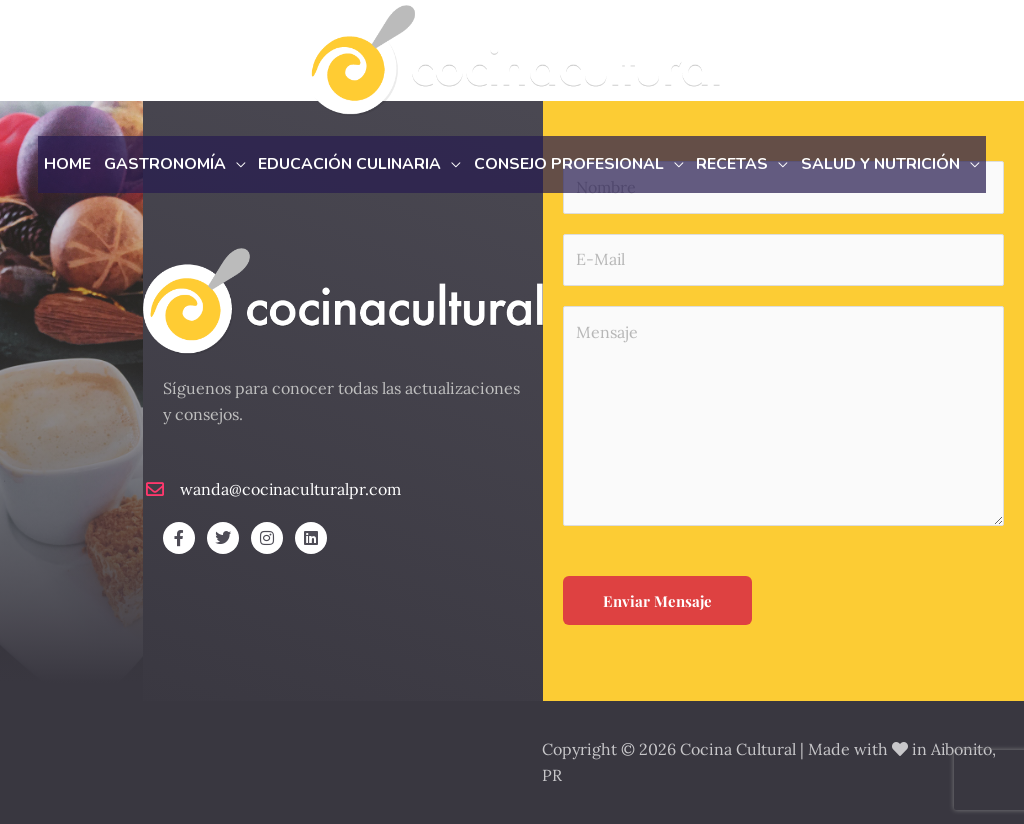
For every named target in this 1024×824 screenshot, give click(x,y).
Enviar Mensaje (657, 601)
